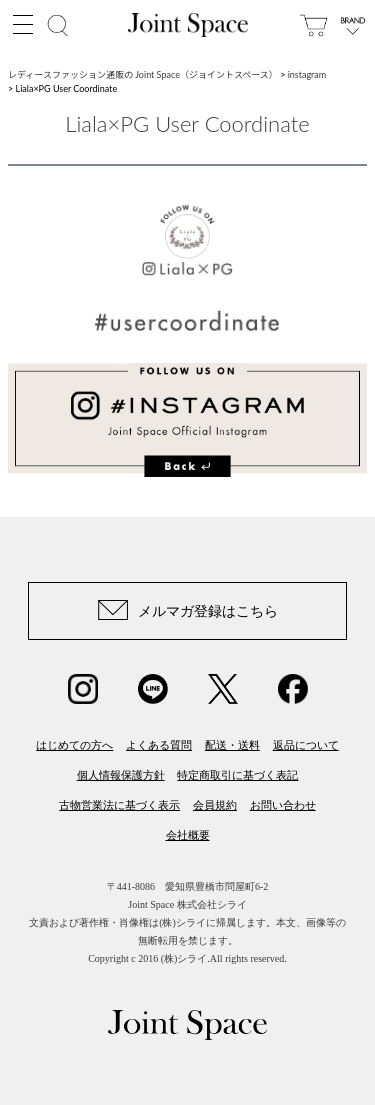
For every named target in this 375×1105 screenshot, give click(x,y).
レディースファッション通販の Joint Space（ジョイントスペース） (143, 74)
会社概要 (188, 835)
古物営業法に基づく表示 (119, 805)
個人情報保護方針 (121, 775)
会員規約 (215, 805)
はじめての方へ (74, 745)
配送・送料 (232, 745)
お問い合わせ (283, 805)
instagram (307, 74)
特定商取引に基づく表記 (237, 775)
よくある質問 (159, 745)
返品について (306, 745)
